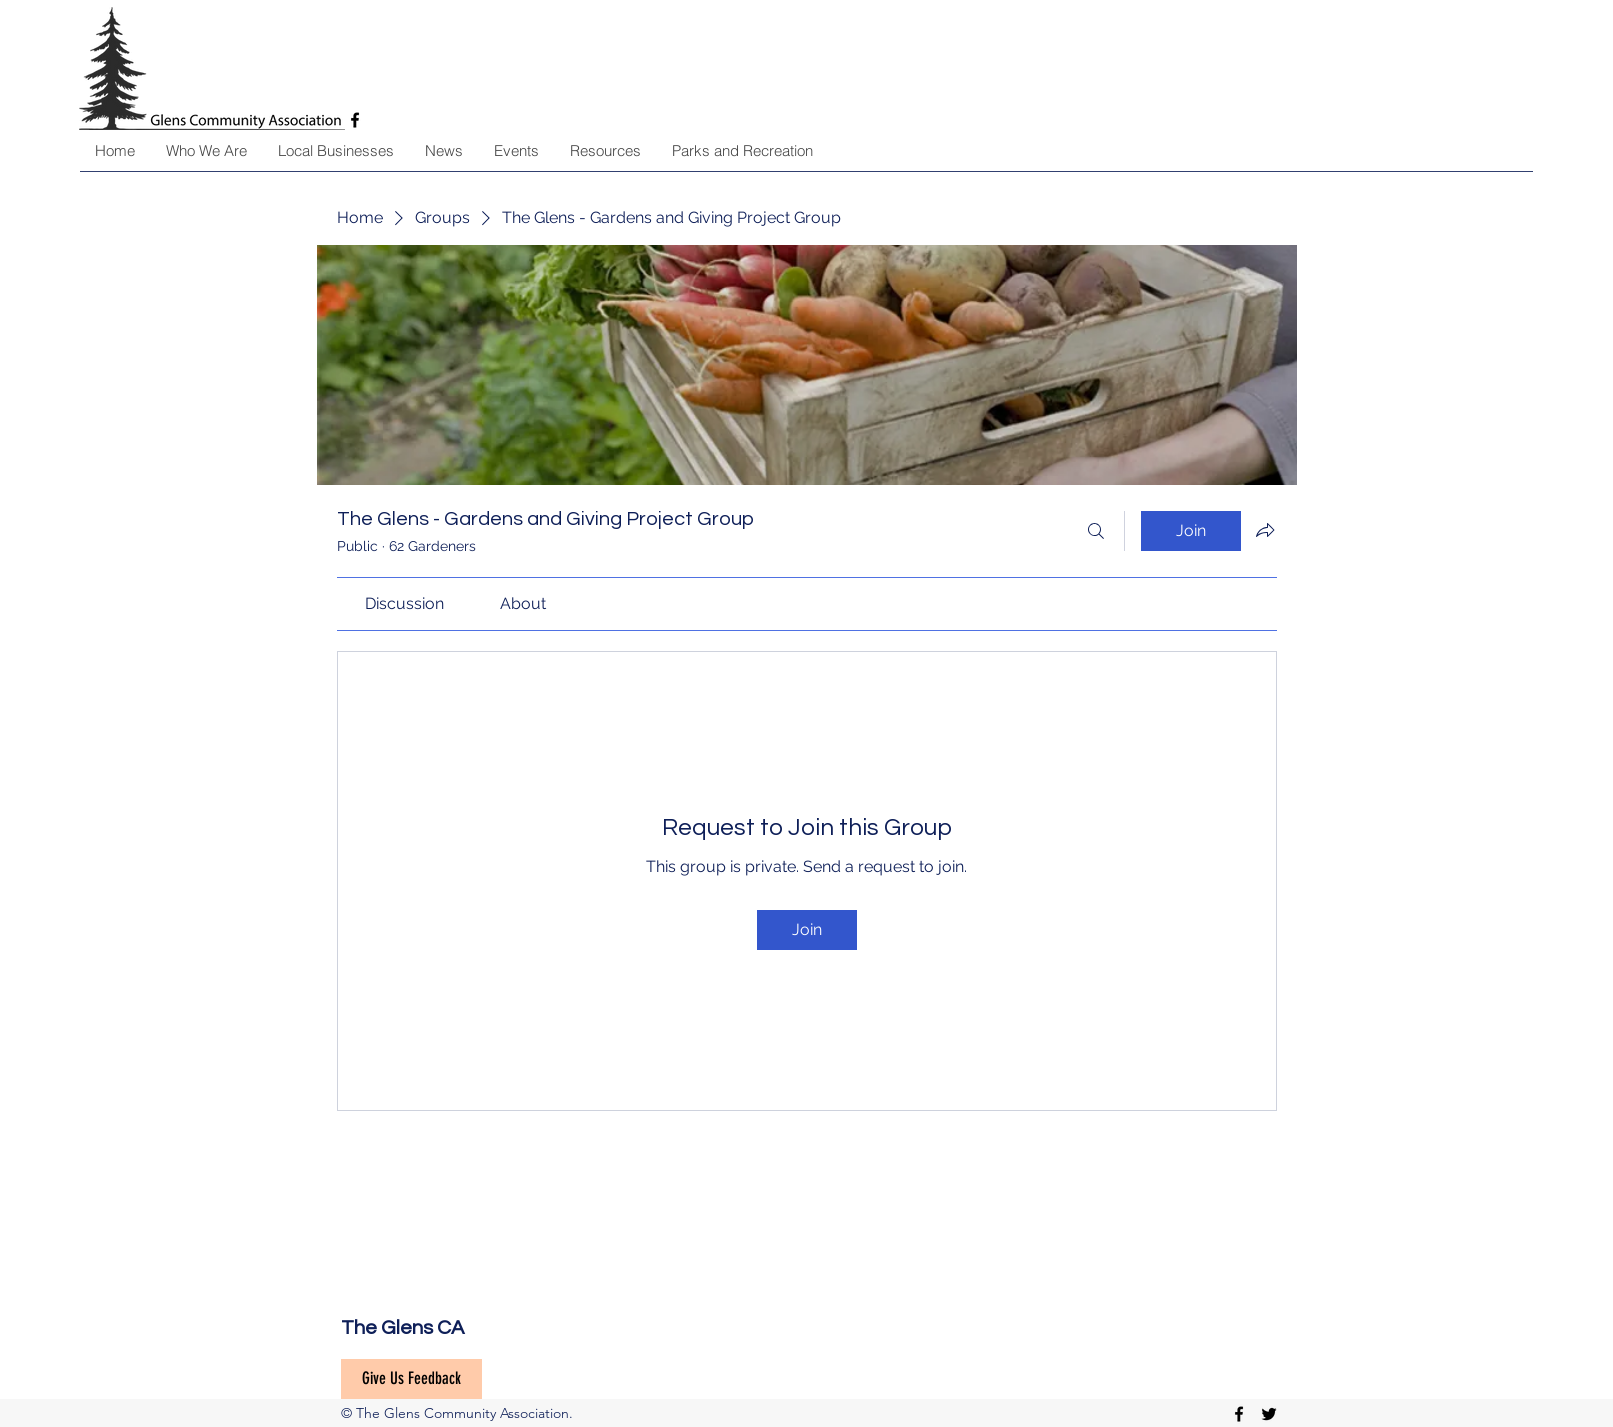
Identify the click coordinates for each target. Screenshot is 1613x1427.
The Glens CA (402, 1328)
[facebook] (1239, 1414)
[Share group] (1265, 530)
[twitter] (1269, 1414)
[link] (404, 603)
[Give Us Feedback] (411, 1379)
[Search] (1096, 531)
